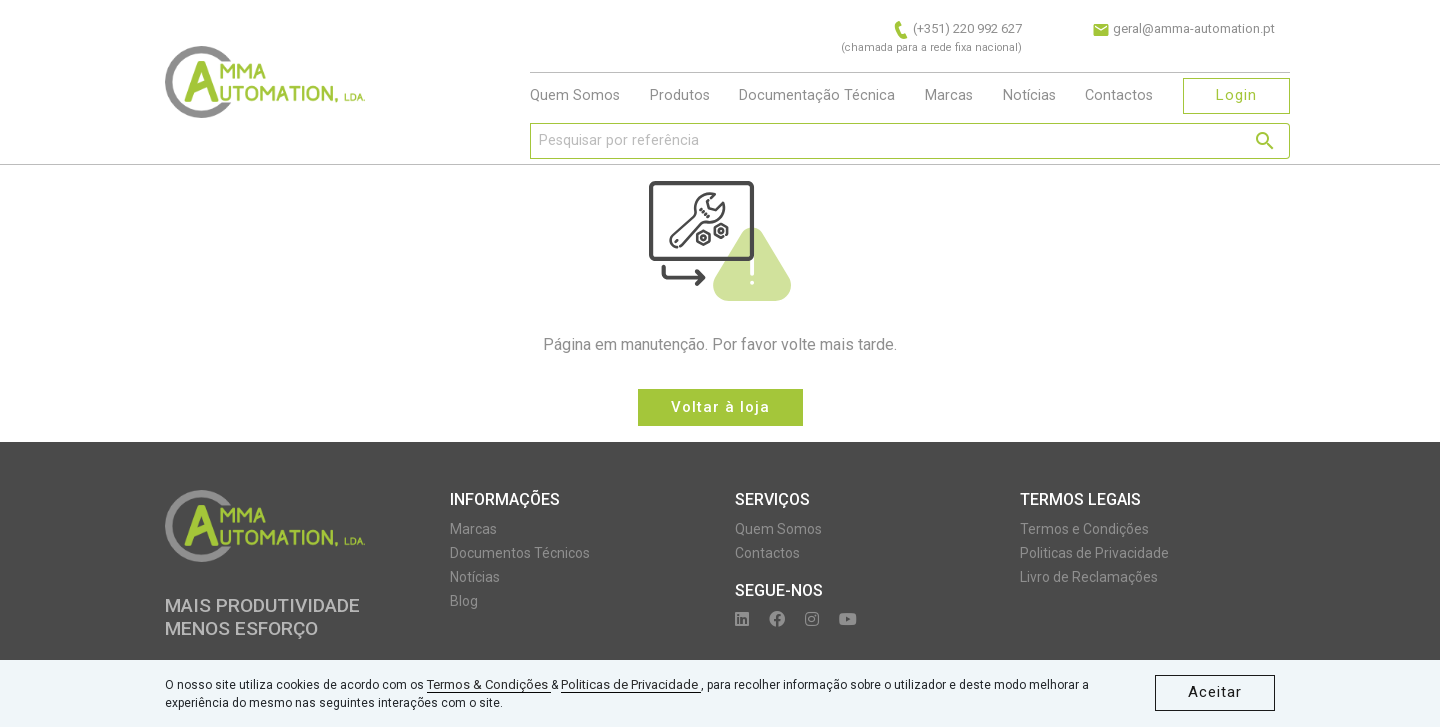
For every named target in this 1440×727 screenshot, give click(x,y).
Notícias (1029, 95)
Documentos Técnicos (520, 553)
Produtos (680, 95)
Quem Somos (575, 95)
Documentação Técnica (817, 95)
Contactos (1119, 95)
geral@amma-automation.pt (1183, 28)
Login (1236, 95)
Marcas (949, 95)
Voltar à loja (720, 407)
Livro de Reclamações (1089, 577)
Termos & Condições (489, 684)
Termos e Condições (1084, 529)
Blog (464, 601)
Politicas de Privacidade (631, 684)
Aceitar (1215, 692)
